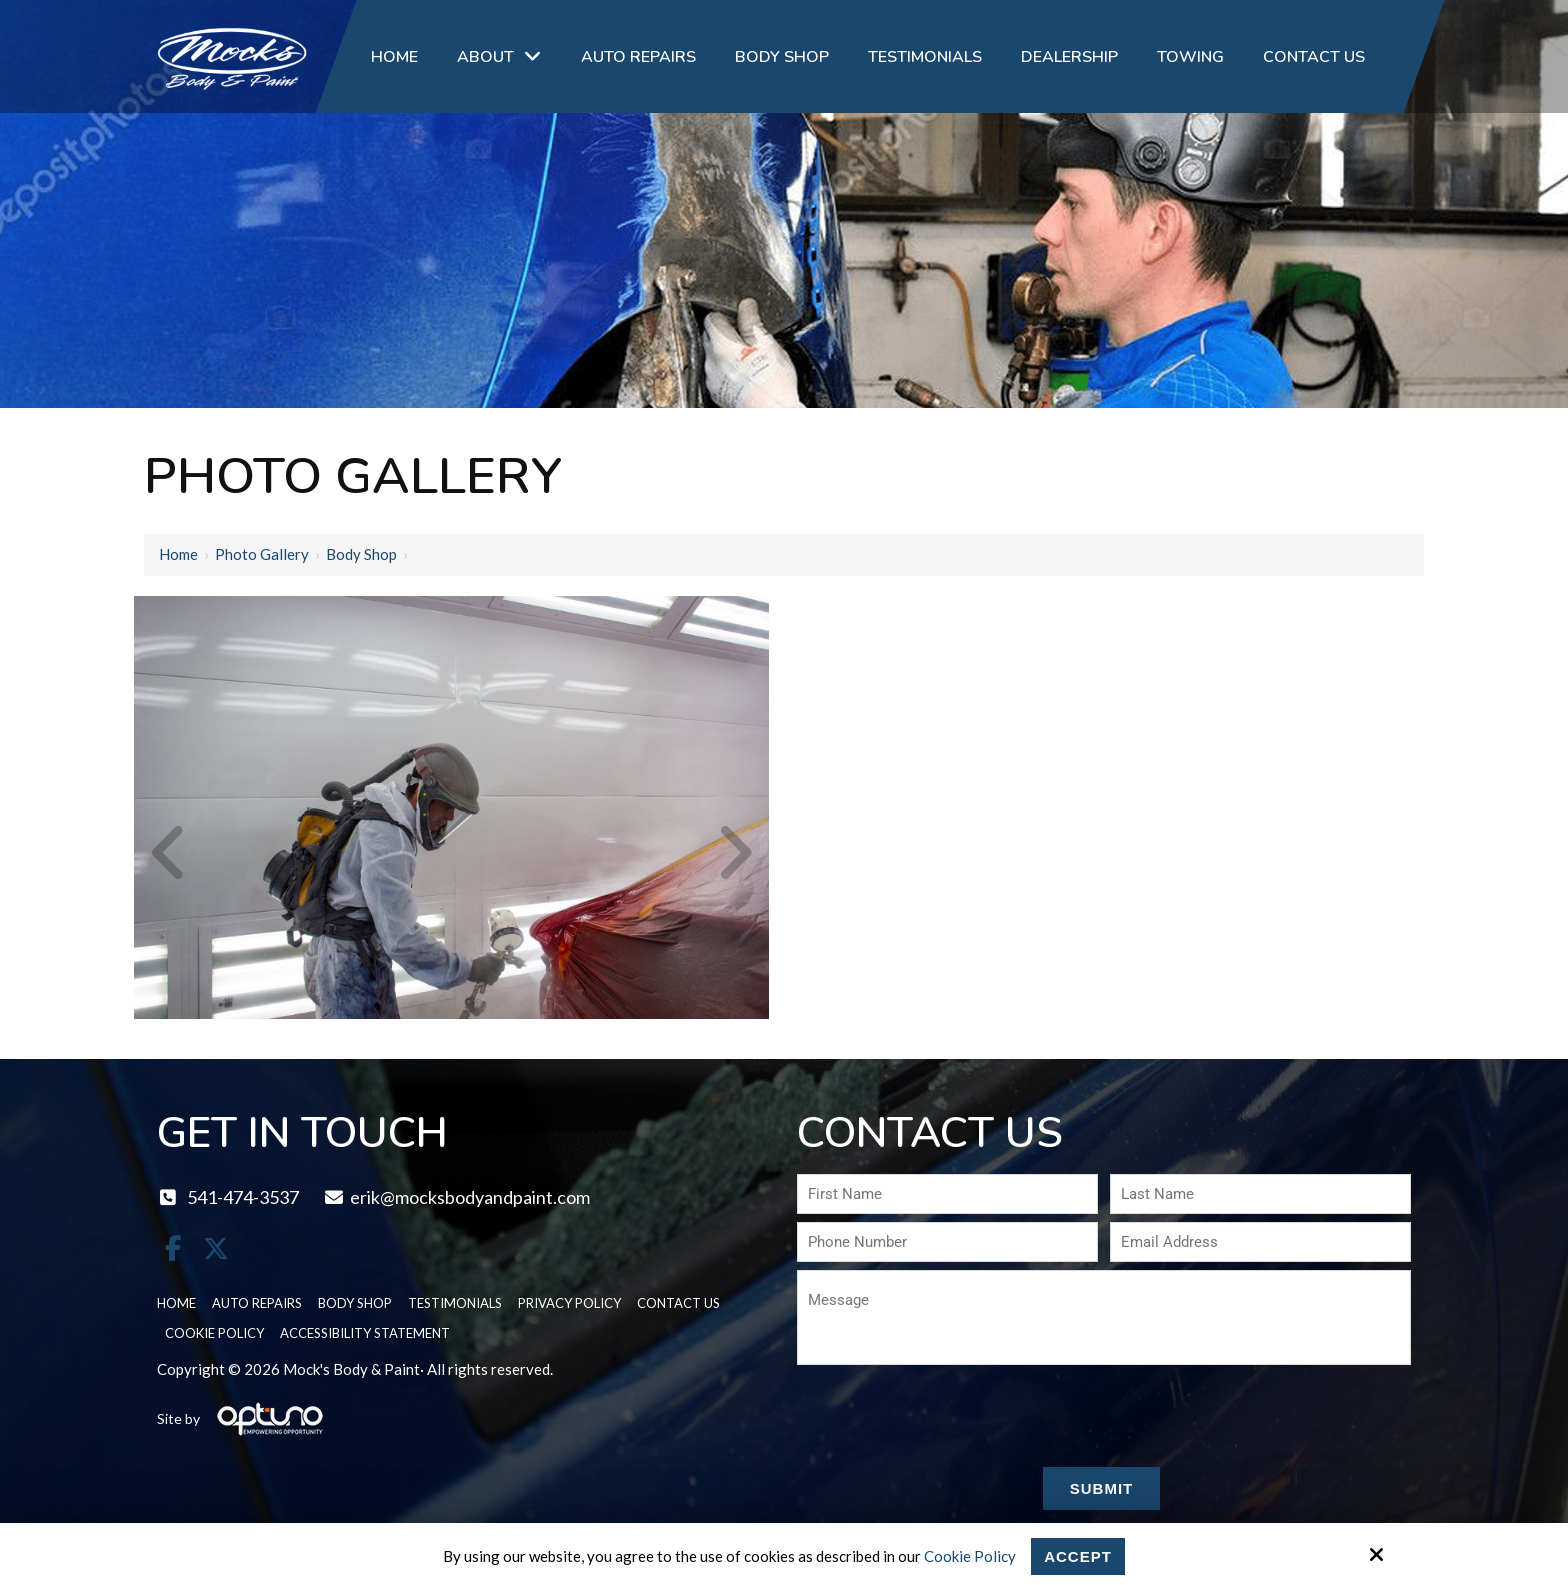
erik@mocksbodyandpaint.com (456, 1197)
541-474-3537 (228, 1197)
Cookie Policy (970, 1556)
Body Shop (361, 554)
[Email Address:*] (1260, 1242)
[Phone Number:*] (947, 1242)
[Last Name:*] (1260, 1194)
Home (178, 554)
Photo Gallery (262, 554)
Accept (1078, 1556)
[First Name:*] (947, 1194)
